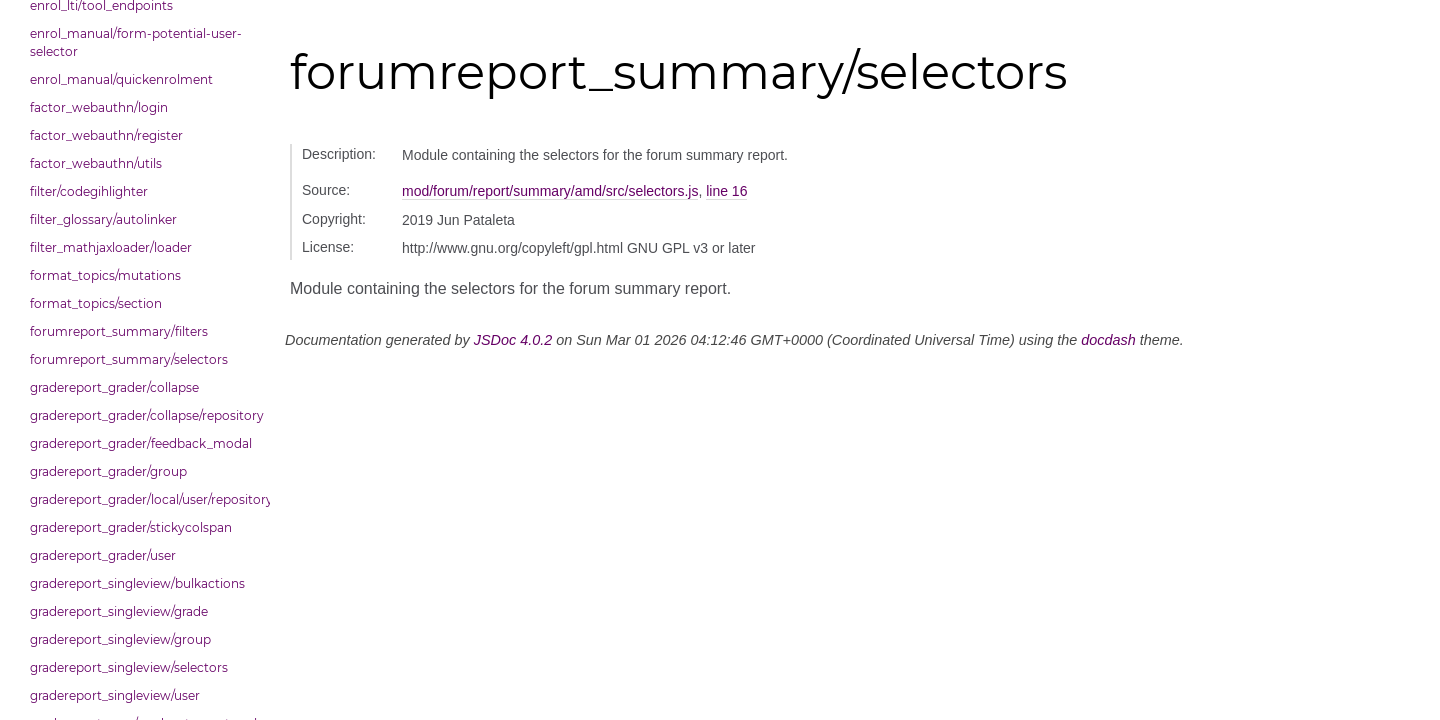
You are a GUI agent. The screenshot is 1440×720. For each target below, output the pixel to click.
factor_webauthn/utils (96, 163)
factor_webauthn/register (106, 135)
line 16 (726, 191)
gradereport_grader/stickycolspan (131, 527)
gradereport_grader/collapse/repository (145, 415)
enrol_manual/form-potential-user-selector (136, 42)
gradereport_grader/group (108, 471)
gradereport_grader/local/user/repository (145, 499)
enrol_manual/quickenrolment (121, 79)
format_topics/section (96, 303)
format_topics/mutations (105, 275)
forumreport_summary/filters (119, 331)
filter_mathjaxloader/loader (111, 247)
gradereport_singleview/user (115, 695)
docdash (1108, 340)
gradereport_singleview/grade (119, 611)
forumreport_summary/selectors (129, 359)
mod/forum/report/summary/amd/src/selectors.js (550, 191)
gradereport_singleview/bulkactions (137, 583)
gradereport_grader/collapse (114, 387)
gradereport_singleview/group (120, 639)
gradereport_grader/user (103, 555)
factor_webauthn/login (99, 107)
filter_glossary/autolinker (103, 219)
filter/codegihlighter (89, 191)
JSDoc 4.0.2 (513, 340)
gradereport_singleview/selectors (129, 667)
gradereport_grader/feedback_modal (141, 443)
